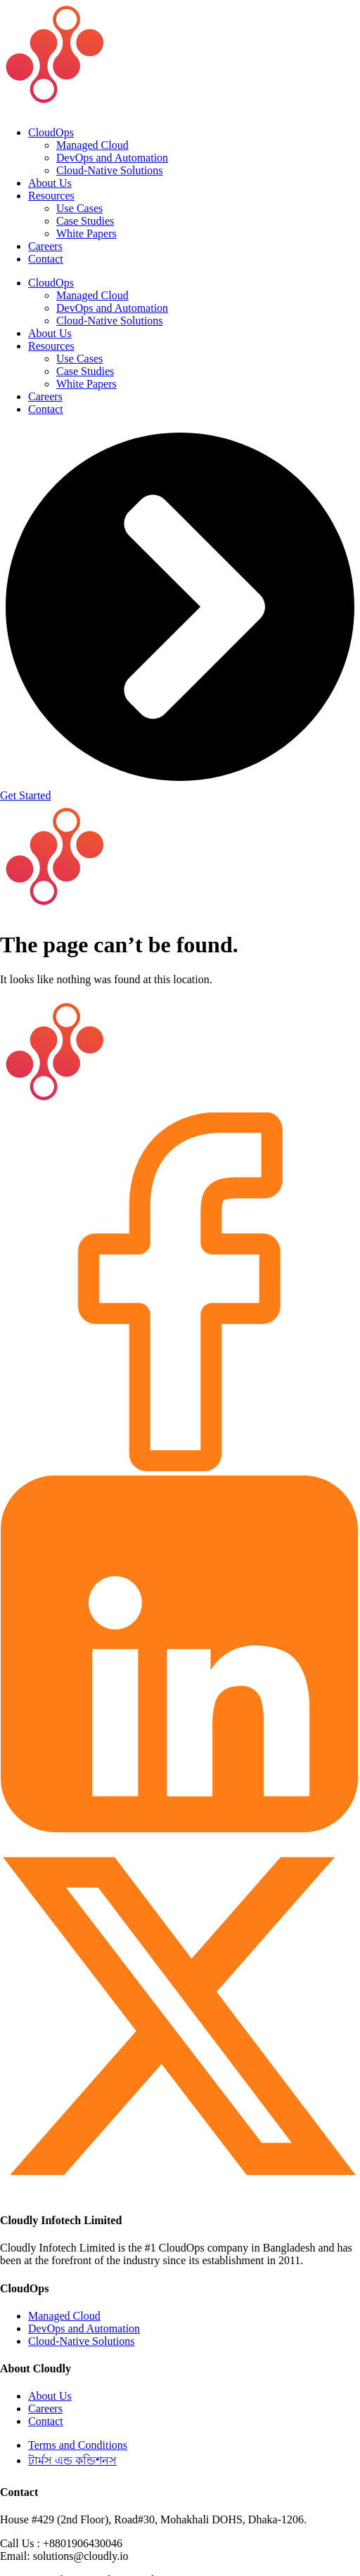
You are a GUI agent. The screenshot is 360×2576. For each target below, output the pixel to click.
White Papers (86, 233)
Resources (51, 196)
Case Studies (85, 221)
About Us (50, 183)
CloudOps (51, 132)
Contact (45, 259)
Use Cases (79, 208)
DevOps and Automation (112, 158)
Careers (45, 246)
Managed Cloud (92, 145)
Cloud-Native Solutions (109, 170)
